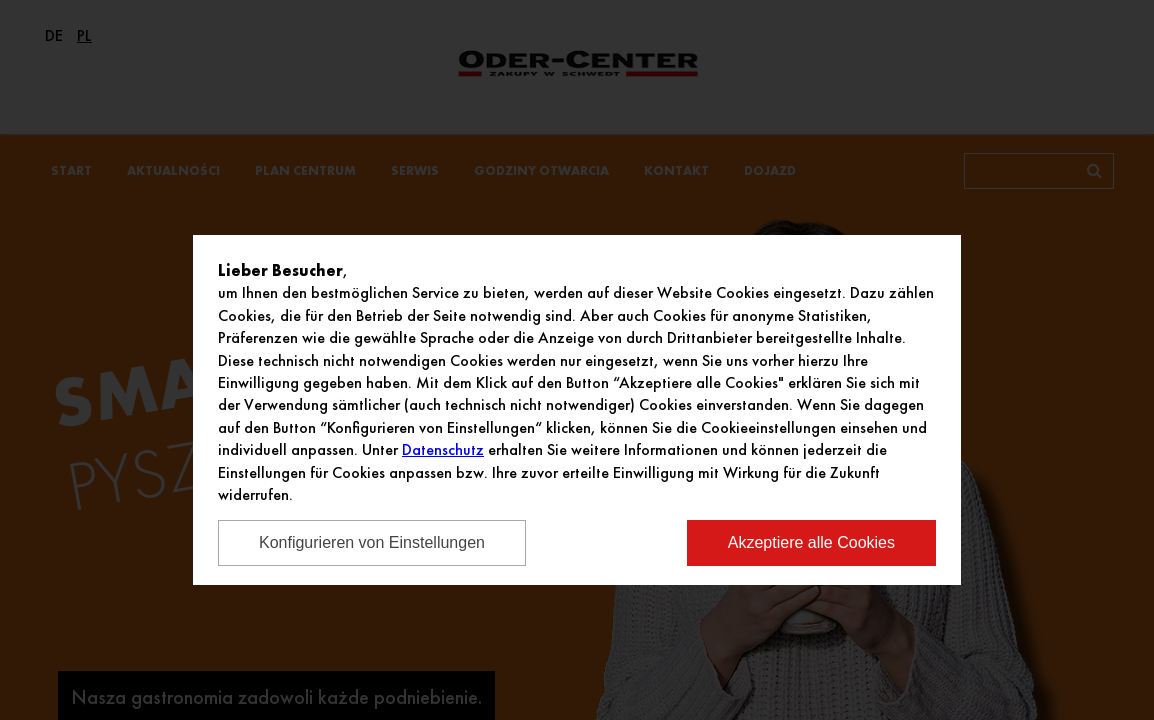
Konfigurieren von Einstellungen (372, 542)
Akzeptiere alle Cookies (811, 542)
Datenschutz (443, 449)
